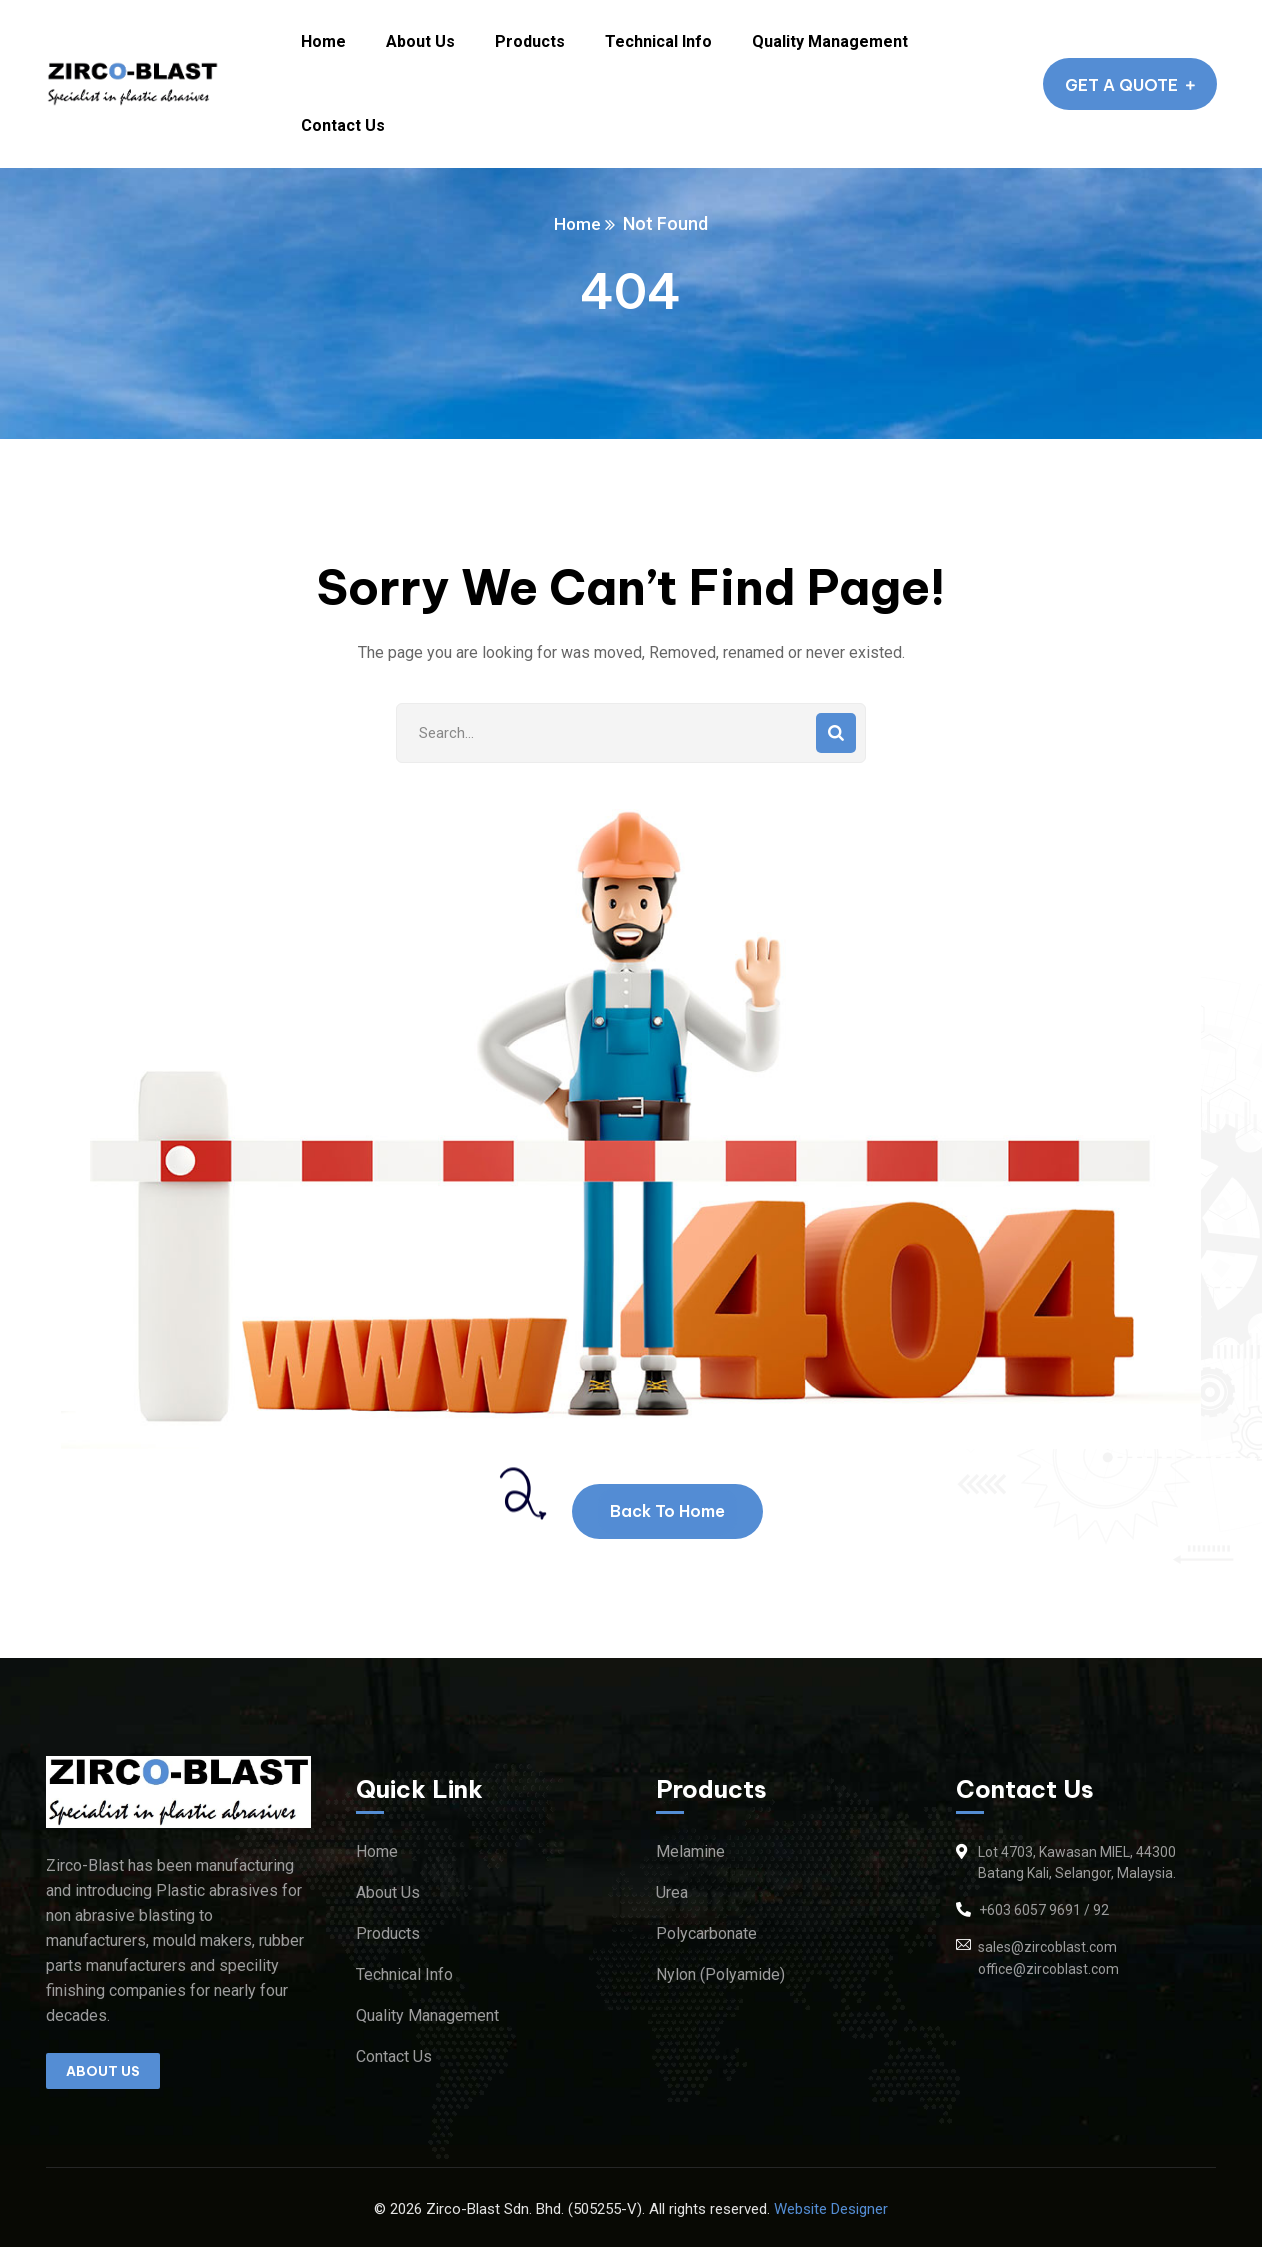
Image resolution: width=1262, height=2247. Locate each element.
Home (578, 223)
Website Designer (831, 2209)
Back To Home (667, 1511)
